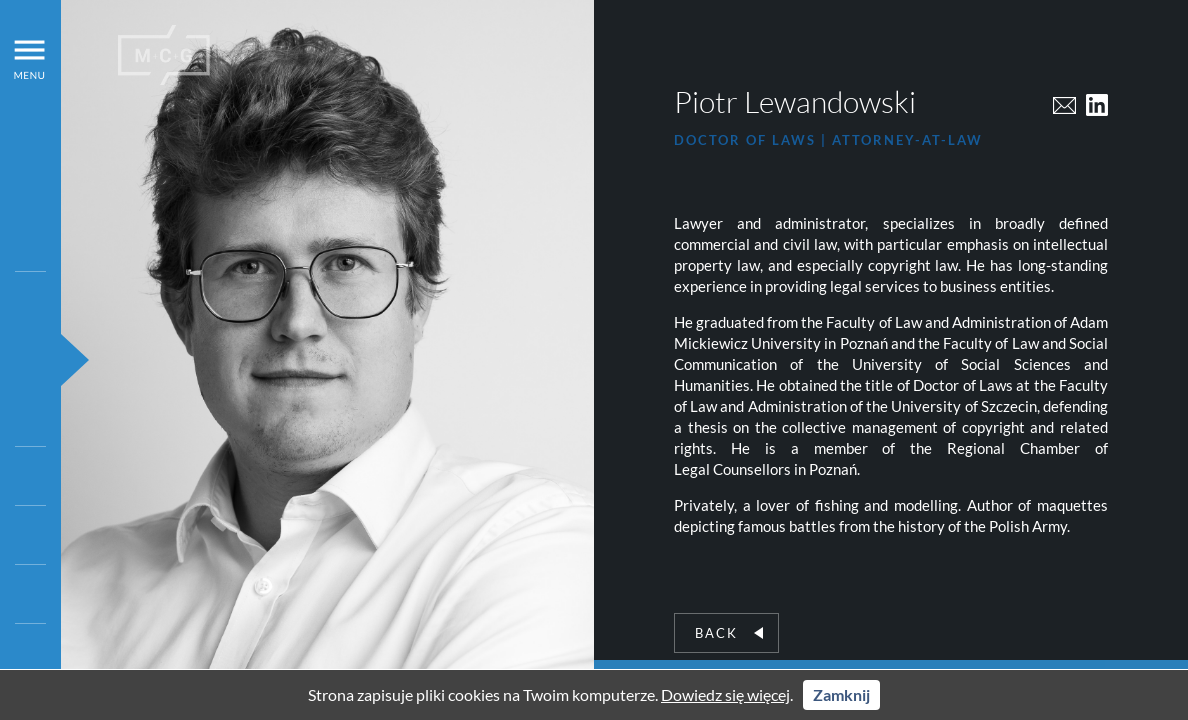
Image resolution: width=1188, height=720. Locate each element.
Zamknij (841, 694)
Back (729, 633)
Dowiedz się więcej (725, 694)
